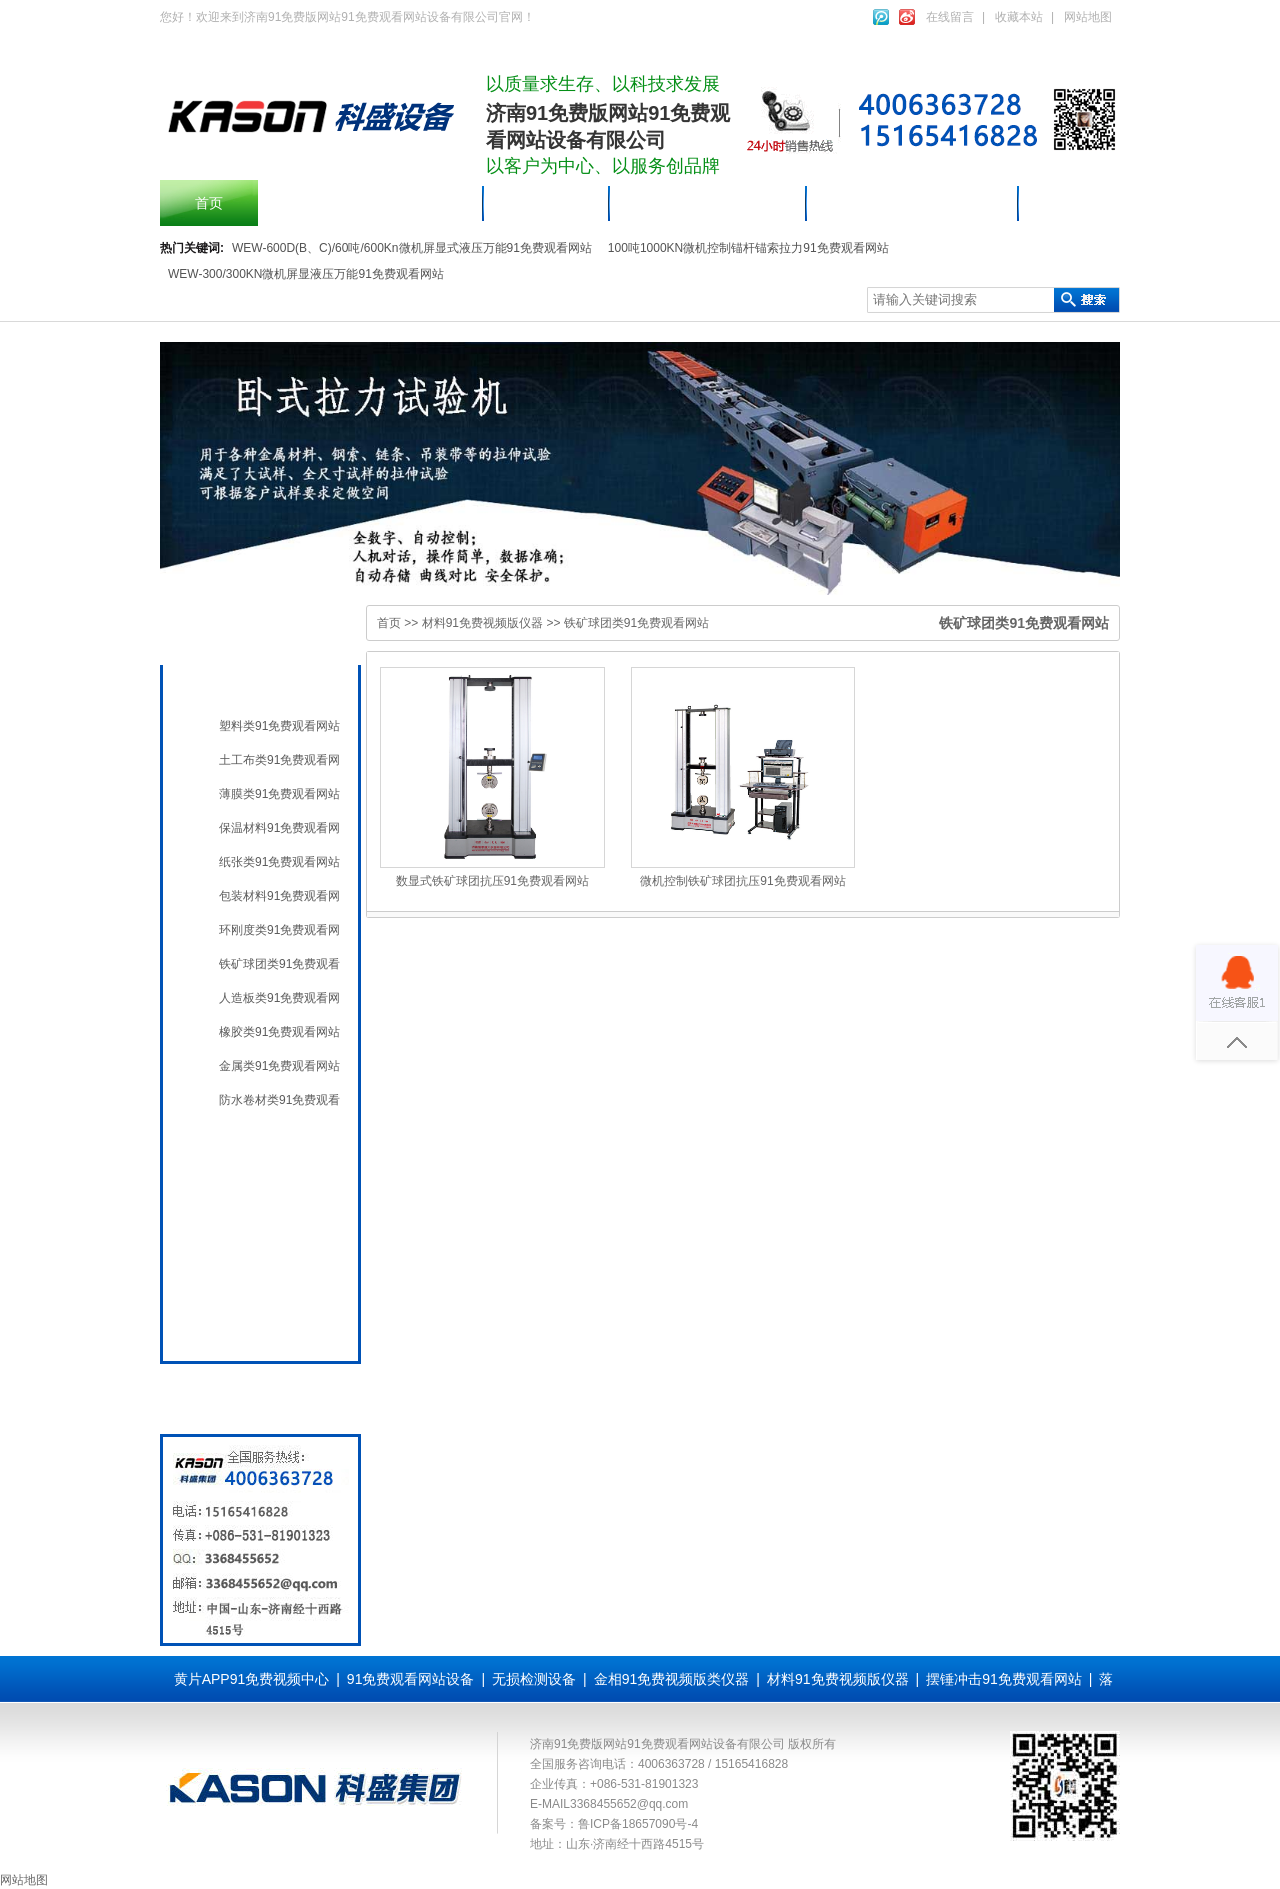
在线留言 (950, 17)
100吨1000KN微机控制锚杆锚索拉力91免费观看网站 (748, 248)
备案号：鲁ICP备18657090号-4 (614, 1824)
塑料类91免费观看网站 (279, 726)
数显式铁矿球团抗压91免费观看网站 (492, 881)
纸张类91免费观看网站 (279, 862)
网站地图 (1088, 17)
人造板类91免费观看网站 (279, 998)
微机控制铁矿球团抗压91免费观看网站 (742, 881)
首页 (209, 203)
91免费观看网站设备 (709, 203)
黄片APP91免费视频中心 (252, 1679)
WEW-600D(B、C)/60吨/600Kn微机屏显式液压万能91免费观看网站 (412, 248)
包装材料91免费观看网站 (279, 896)
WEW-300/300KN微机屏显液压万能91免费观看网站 (306, 274)
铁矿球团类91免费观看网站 (279, 964)
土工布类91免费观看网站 (279, 760)
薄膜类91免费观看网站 (279, 794)
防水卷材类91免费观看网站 (279, 1100)
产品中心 (547, 203)
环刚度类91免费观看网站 (279, 930)
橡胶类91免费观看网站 (279, 1032)
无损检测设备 (256, 1186)
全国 (228, 1324)
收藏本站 (1019, 17)
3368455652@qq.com (629, 1804)
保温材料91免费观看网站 (279, 828)
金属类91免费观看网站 (279, 1066)
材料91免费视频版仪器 (913, 203)
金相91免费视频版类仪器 (672, 1679)
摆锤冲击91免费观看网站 (371, 203)
